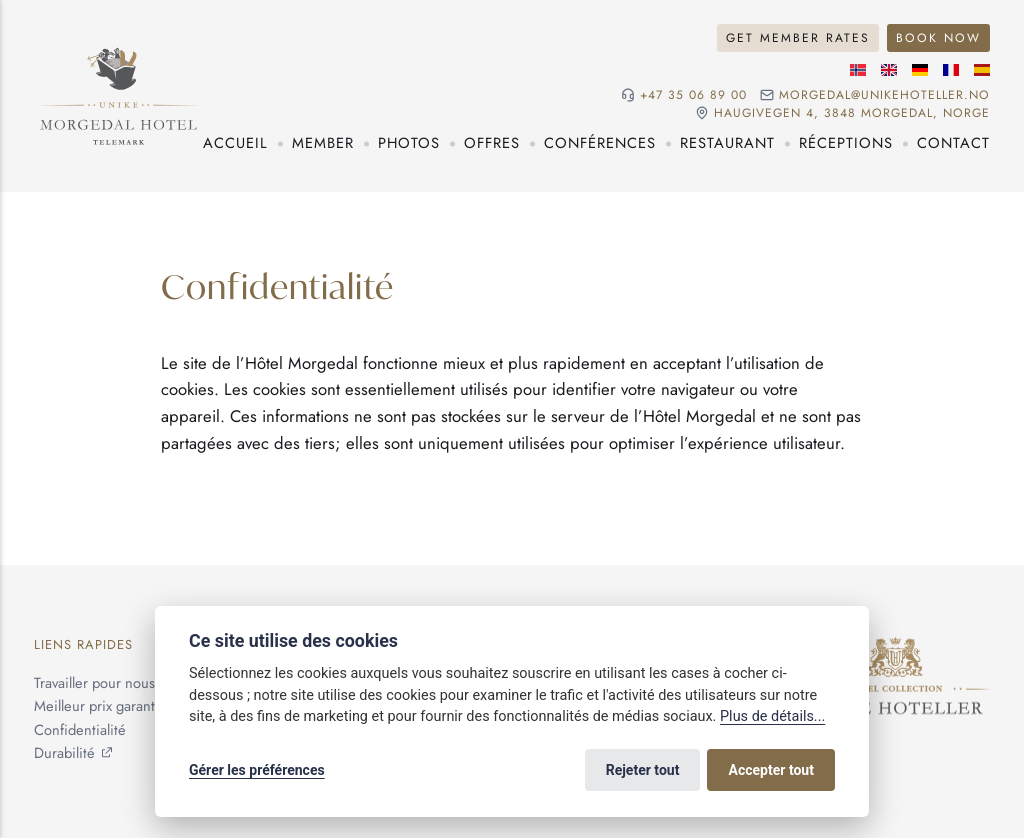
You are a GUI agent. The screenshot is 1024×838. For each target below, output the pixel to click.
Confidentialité (80, 730)
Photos (409, 143)
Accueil (235, 143)
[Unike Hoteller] (895, 648)
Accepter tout (771, 770)
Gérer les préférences (257, 770)
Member (323, 143)
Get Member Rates (798, 38)
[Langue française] (951, 70)
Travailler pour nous (94, 683)
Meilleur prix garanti (96, 706)
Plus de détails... (772, 716)
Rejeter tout (643, 770)
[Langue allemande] (920, 70)
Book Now (938, 38)
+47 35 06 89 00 (693, 95)
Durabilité (64, 753)
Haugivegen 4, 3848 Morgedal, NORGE (852, 113)
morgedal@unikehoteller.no (884, 95)
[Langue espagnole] (982, 70)
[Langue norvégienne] (858, 70)
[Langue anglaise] (889, 70)
